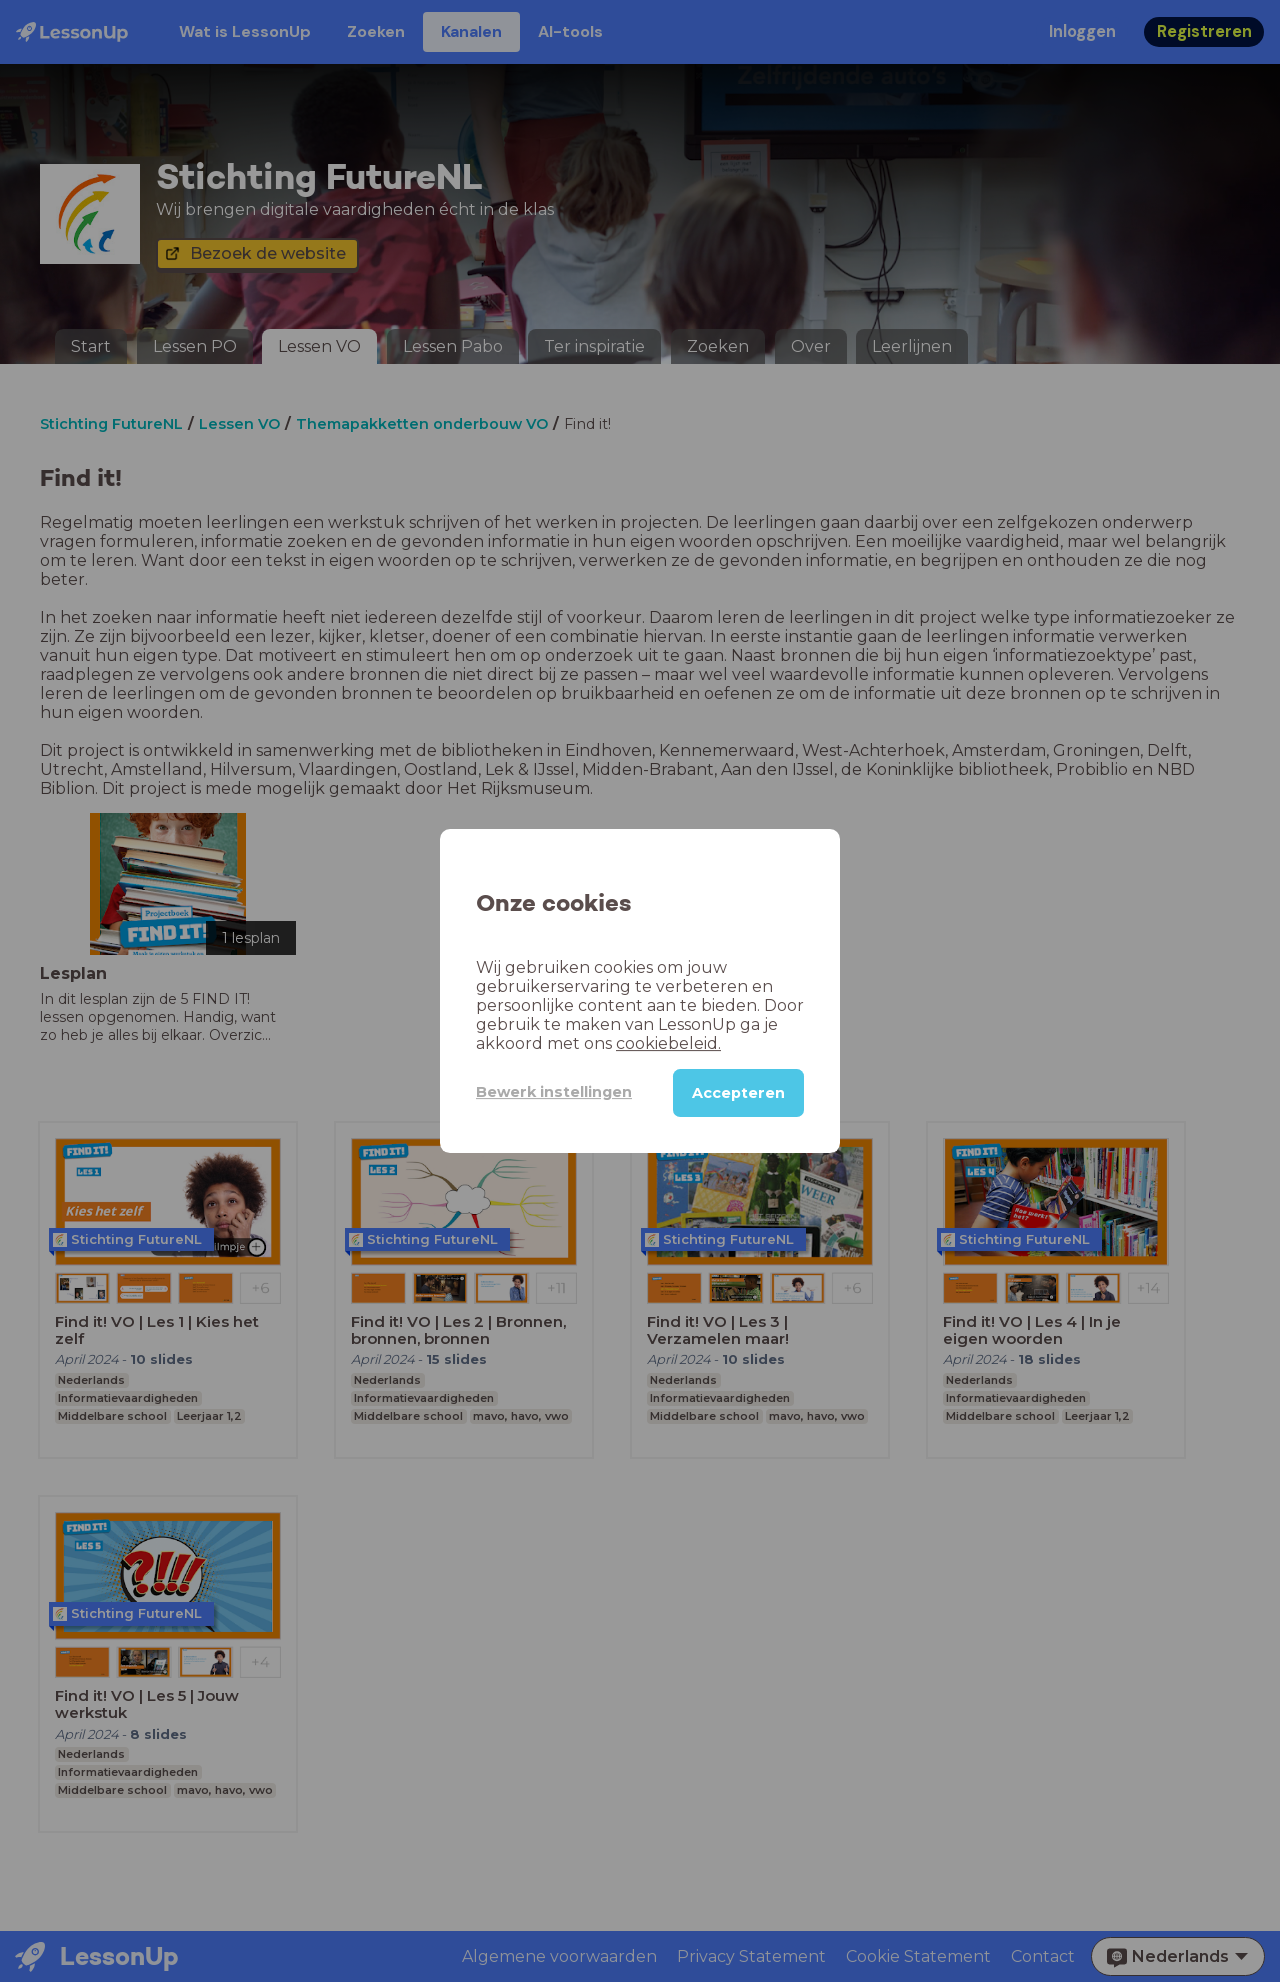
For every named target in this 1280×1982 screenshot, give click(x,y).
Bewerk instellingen (554, 1092)
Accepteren (738, 1093)
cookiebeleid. (668, 1043)
